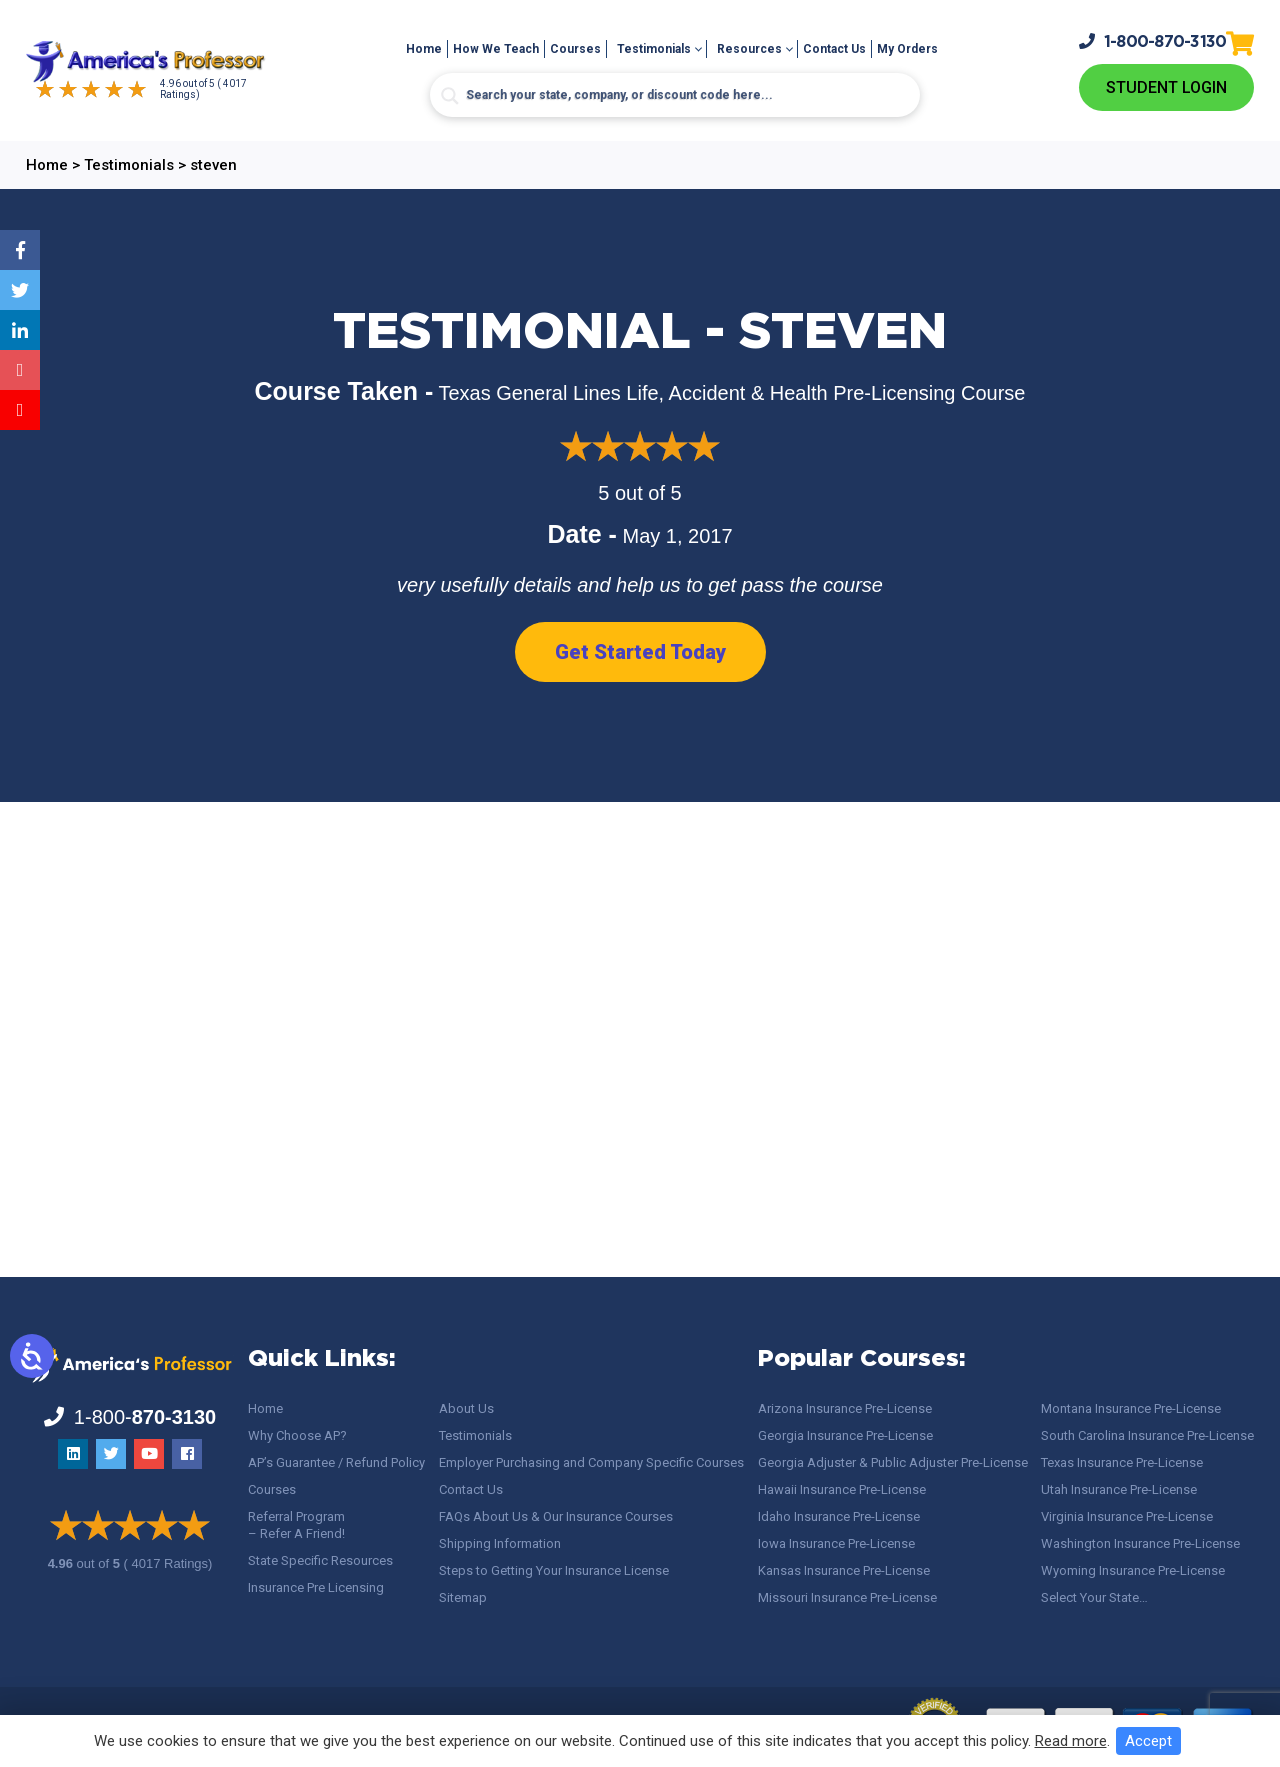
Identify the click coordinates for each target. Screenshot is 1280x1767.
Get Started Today (640, 652)
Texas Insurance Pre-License (1122, 1462)
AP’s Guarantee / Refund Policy (336, 1462)
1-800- (1153, 41)
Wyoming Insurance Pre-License (1133, 1570)
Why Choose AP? (297, 1435)
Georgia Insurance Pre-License (845, 1435)
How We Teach (496, 49)
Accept (1148, 1741)
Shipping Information (500, 1543)
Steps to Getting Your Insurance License (554, 1570)
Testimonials (654, 49)
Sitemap (463, 1597)
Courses (575, 49)
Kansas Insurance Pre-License (844, 1570)
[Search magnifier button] (450, 96)
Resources (749, 49)
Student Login (1166, 87)
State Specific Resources (320, 1560)
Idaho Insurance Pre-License (839, 1516)
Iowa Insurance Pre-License (836, 1543)
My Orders (907, 49)
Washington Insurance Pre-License (1140, 1543)
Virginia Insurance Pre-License (1127, 1516)
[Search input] (675, 95)
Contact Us (834, 49)
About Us (466, 1408)
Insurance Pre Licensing (316, 1587)
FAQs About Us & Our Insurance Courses (556, 1516)
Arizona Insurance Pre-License (845, 1408)
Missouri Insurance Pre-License (847, 1597)
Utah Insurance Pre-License (1119, 1489)
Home (424, 49)
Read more (1071, 1741)
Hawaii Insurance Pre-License (842, 1489)
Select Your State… (1094, 1597)
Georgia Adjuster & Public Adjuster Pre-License (893, 1462)
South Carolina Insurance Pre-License (1147, 1435)
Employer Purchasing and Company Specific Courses (591, 1462)
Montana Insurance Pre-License (1131, 1408)
